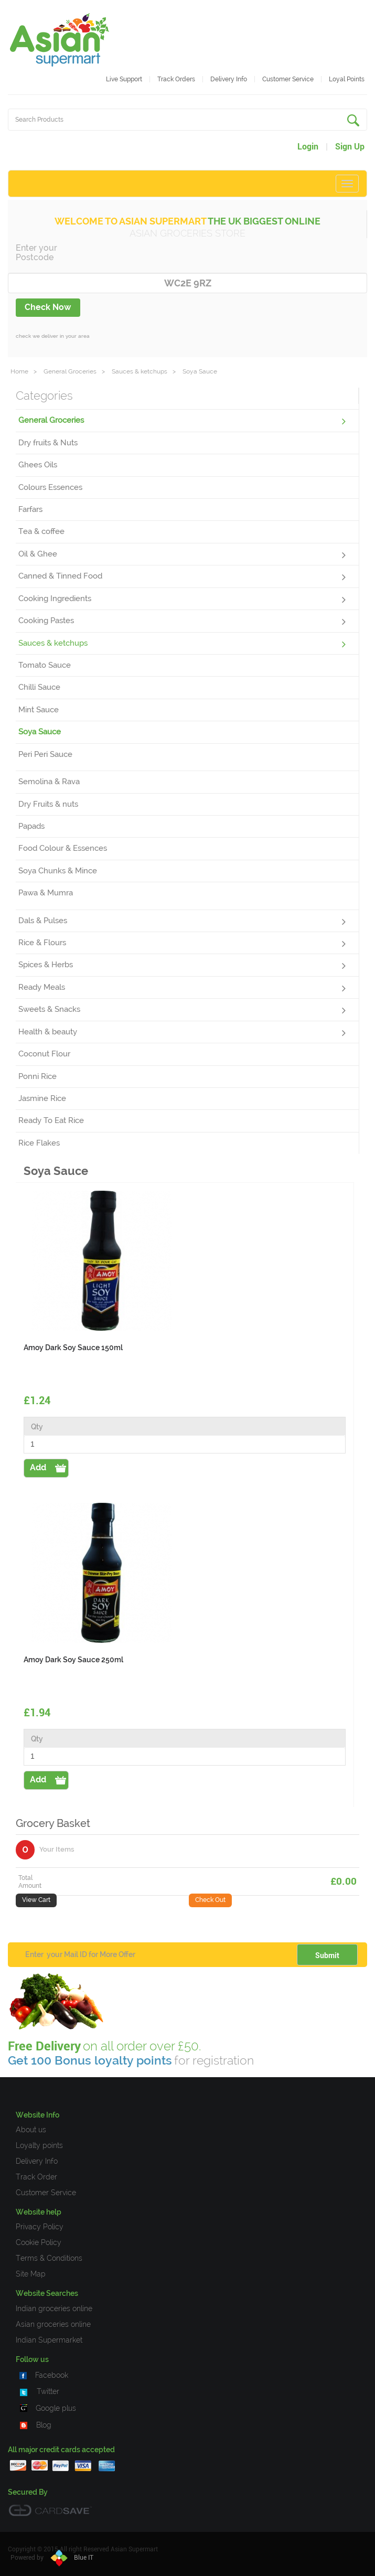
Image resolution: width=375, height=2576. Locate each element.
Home (19, 371)
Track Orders (176, 79)
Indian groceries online (54, 2308)
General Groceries (70, 371)
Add (38, 1467)
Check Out (210, 1900)
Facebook (51, 2375)
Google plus (56, 2408)
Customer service (288, 79)
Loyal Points (347, 79)
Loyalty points (39, 2145)
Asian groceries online (53, 2324)
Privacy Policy (39, 2226)
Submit (327, 1955)
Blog (43, 2425)
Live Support (124, 79)
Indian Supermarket (49, 2340)
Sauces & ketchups (139, 371)
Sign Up (350, 147)
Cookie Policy (38, 2242)
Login (307, 147)
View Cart (36, 1900)
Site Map (31, 2274)
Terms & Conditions (49, 2258)
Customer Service (46, 2192)
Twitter (48, 2391)
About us (31, 2129)
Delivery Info (228, 79)
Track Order (36, 2177)
